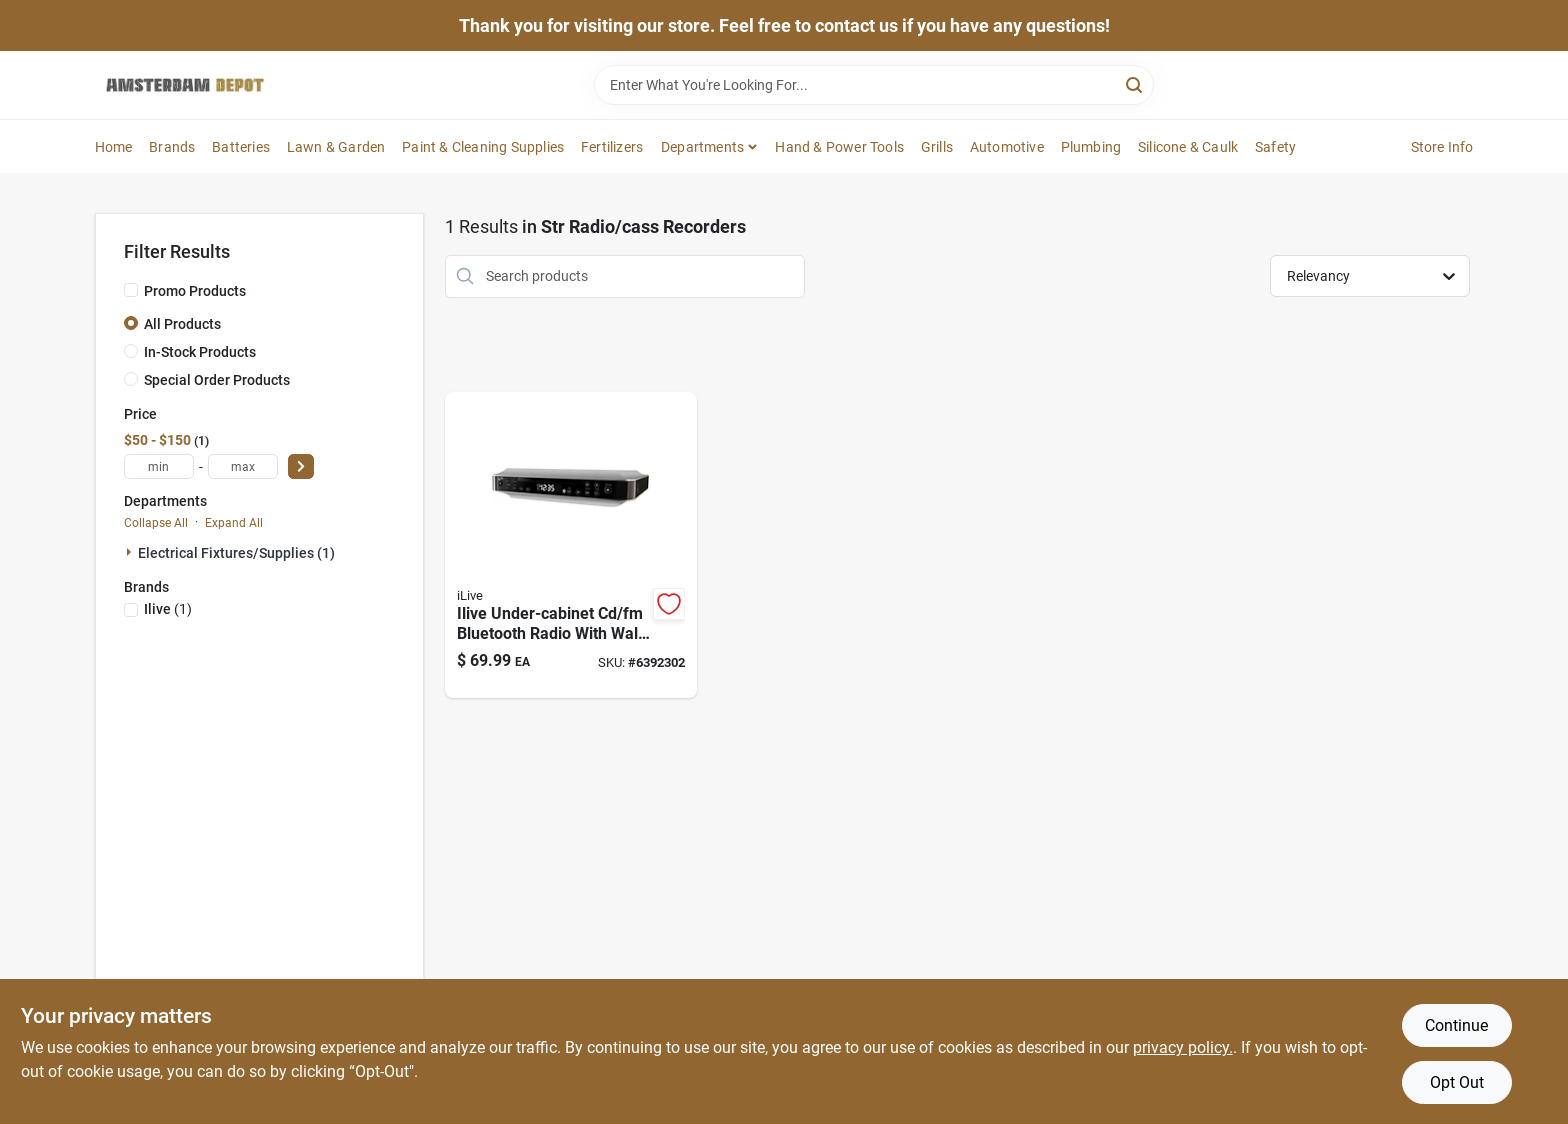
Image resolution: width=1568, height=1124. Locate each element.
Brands (172, 147)
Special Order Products (217, 380)
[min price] (159, 466)
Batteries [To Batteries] (241, 147)
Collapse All (156, 523)
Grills (937, 147)
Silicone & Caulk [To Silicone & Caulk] (1188, 147)
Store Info (1442, 147)
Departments (702, 147)
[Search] (1135, 83)
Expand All (234, 523)
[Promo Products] (131, 290)
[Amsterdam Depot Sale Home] (185, 85)
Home (114, 147)
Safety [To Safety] (1275, 147)
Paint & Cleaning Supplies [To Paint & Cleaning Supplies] (483, 147)
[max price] (243, 466)
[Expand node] (131, 552)
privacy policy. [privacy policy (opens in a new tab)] (1183, 1047)
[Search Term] (874, 85)
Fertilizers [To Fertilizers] (612, 147)
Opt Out (1457, 1082)
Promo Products (195, 291)
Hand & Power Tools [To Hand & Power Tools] (839, 147)
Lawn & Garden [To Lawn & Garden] (336, 147)
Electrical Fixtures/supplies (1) (236, 553)
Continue (1456, 1025)
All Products (182, 324)
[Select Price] (301, 466)
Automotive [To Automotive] (1007, 147)
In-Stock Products (200, 352)
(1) (168, 609)
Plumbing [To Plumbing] (1091, 147)
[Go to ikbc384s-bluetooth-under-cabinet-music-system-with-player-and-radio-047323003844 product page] (571, 545)
